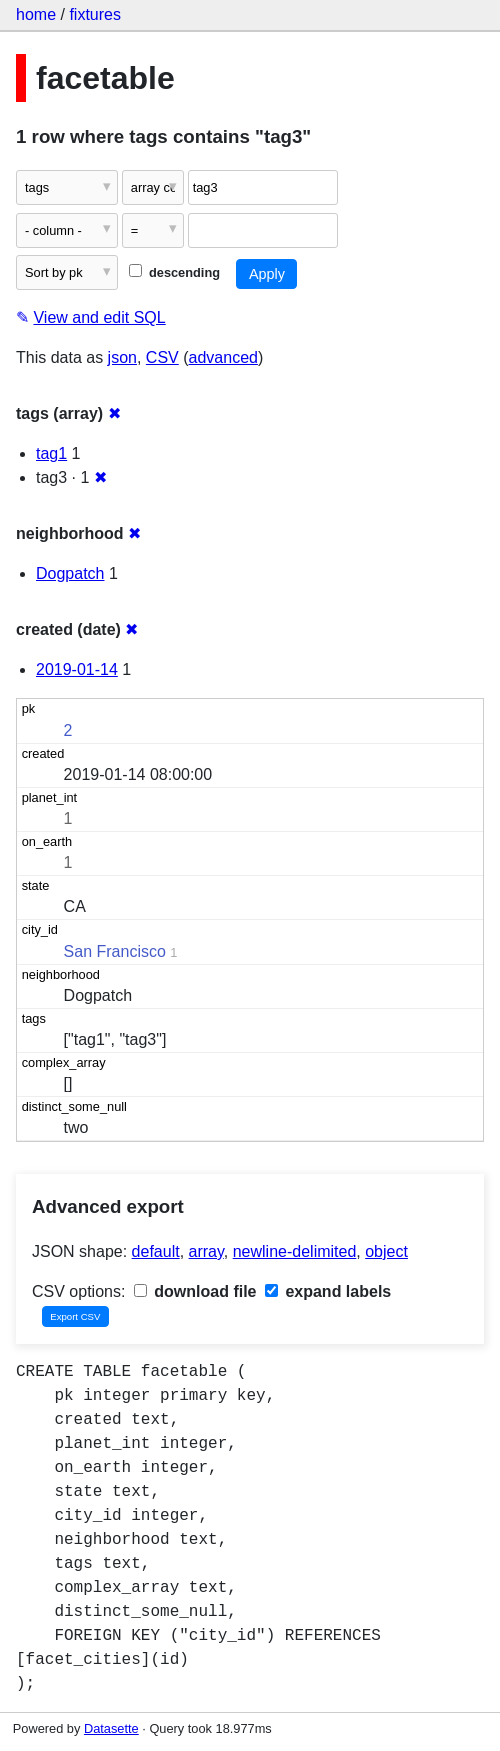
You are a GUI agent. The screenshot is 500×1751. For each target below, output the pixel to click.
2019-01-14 (77, 669)
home (36, 14)
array (206, 1251)
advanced (223, 357)
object (386, 1251)
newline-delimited (295, 1251)
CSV (162, 357)
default (156, 1251)
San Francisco (115, 951)
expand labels (328, 1291)
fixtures (95, 14)
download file (195, 1291)
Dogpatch (70, 573)
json (122, 357)
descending (174, 272)
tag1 (51, 453)
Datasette (111, 1728)
